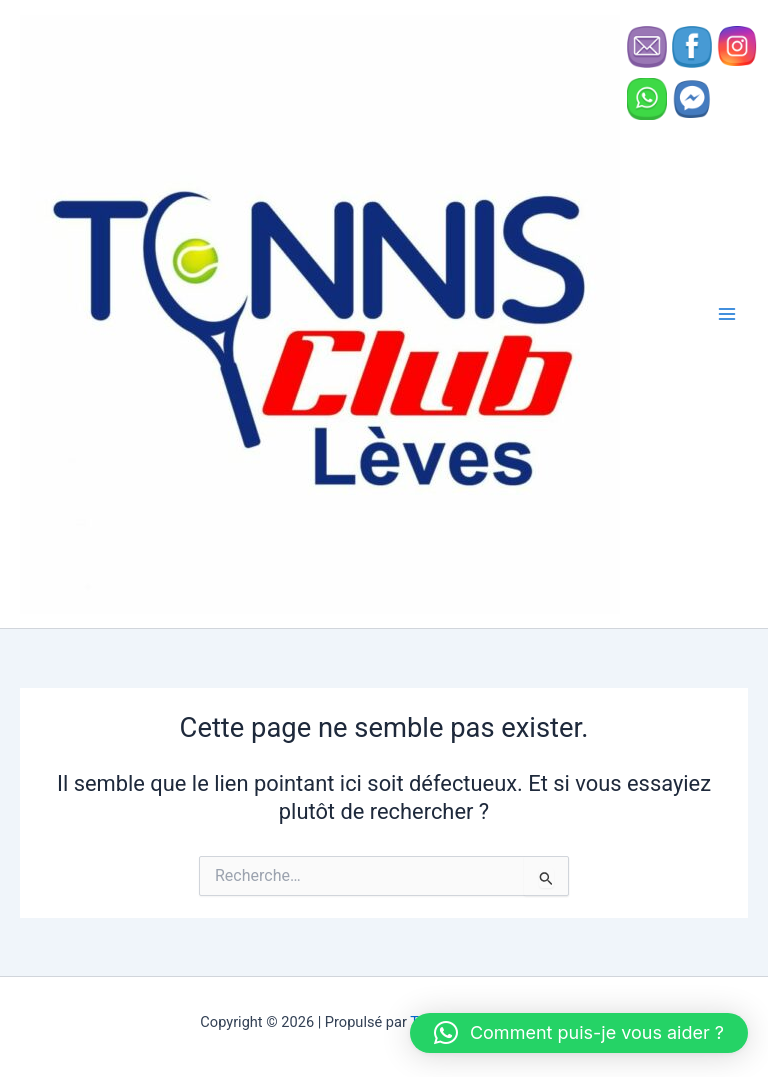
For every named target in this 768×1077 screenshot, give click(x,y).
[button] (579, 1033)
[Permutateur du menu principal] (727, 314)
